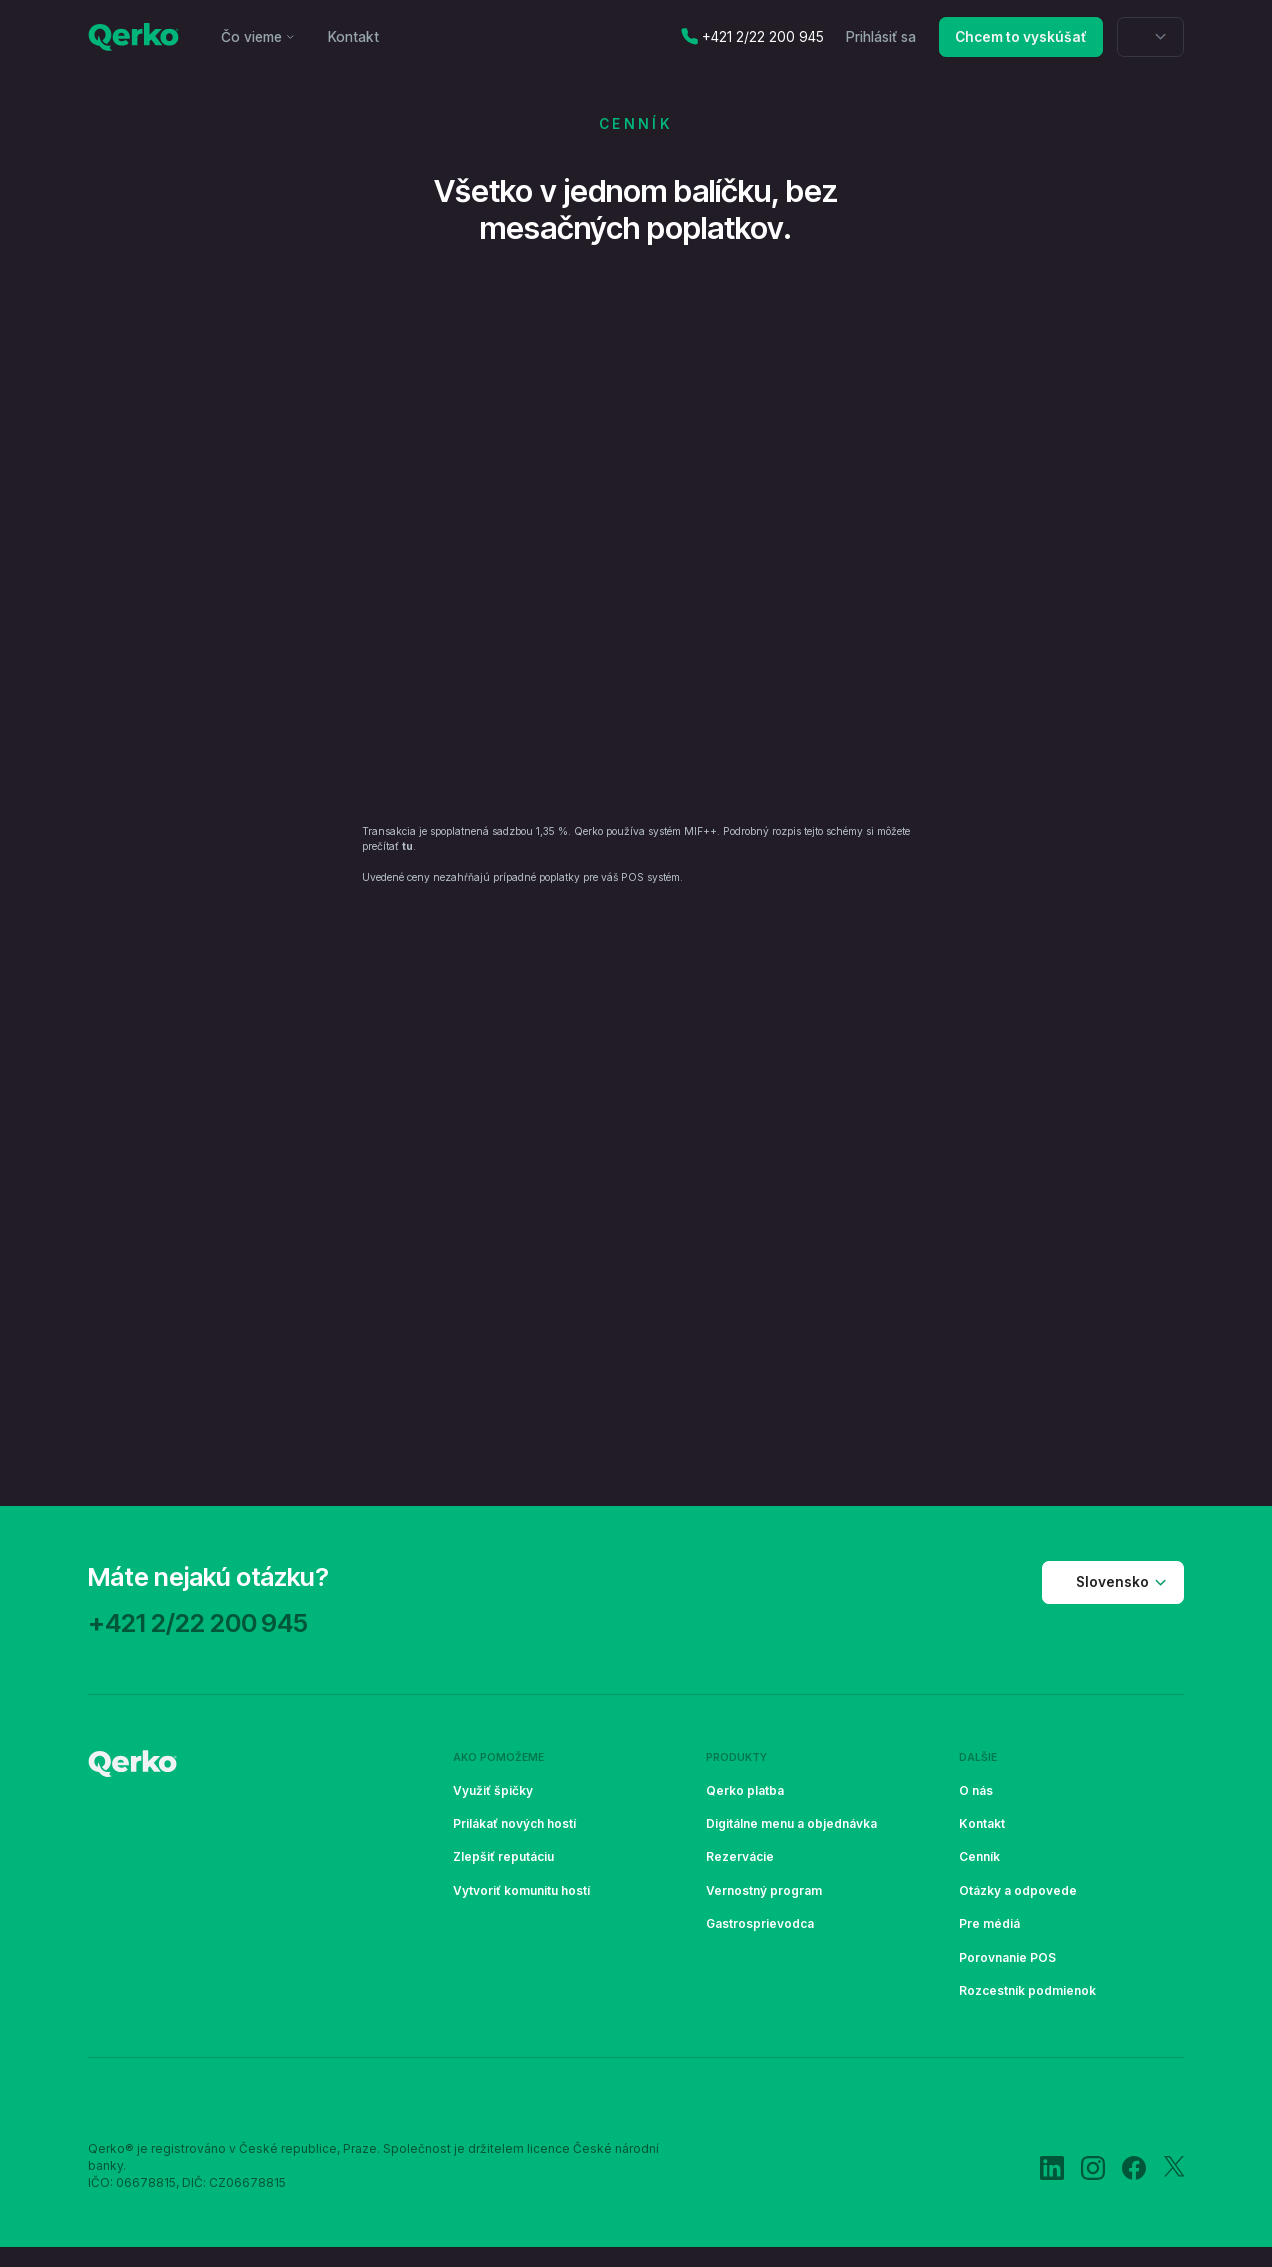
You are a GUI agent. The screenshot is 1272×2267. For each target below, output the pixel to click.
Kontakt (353, 37)
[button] (258, 37)
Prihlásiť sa (881, 37)
